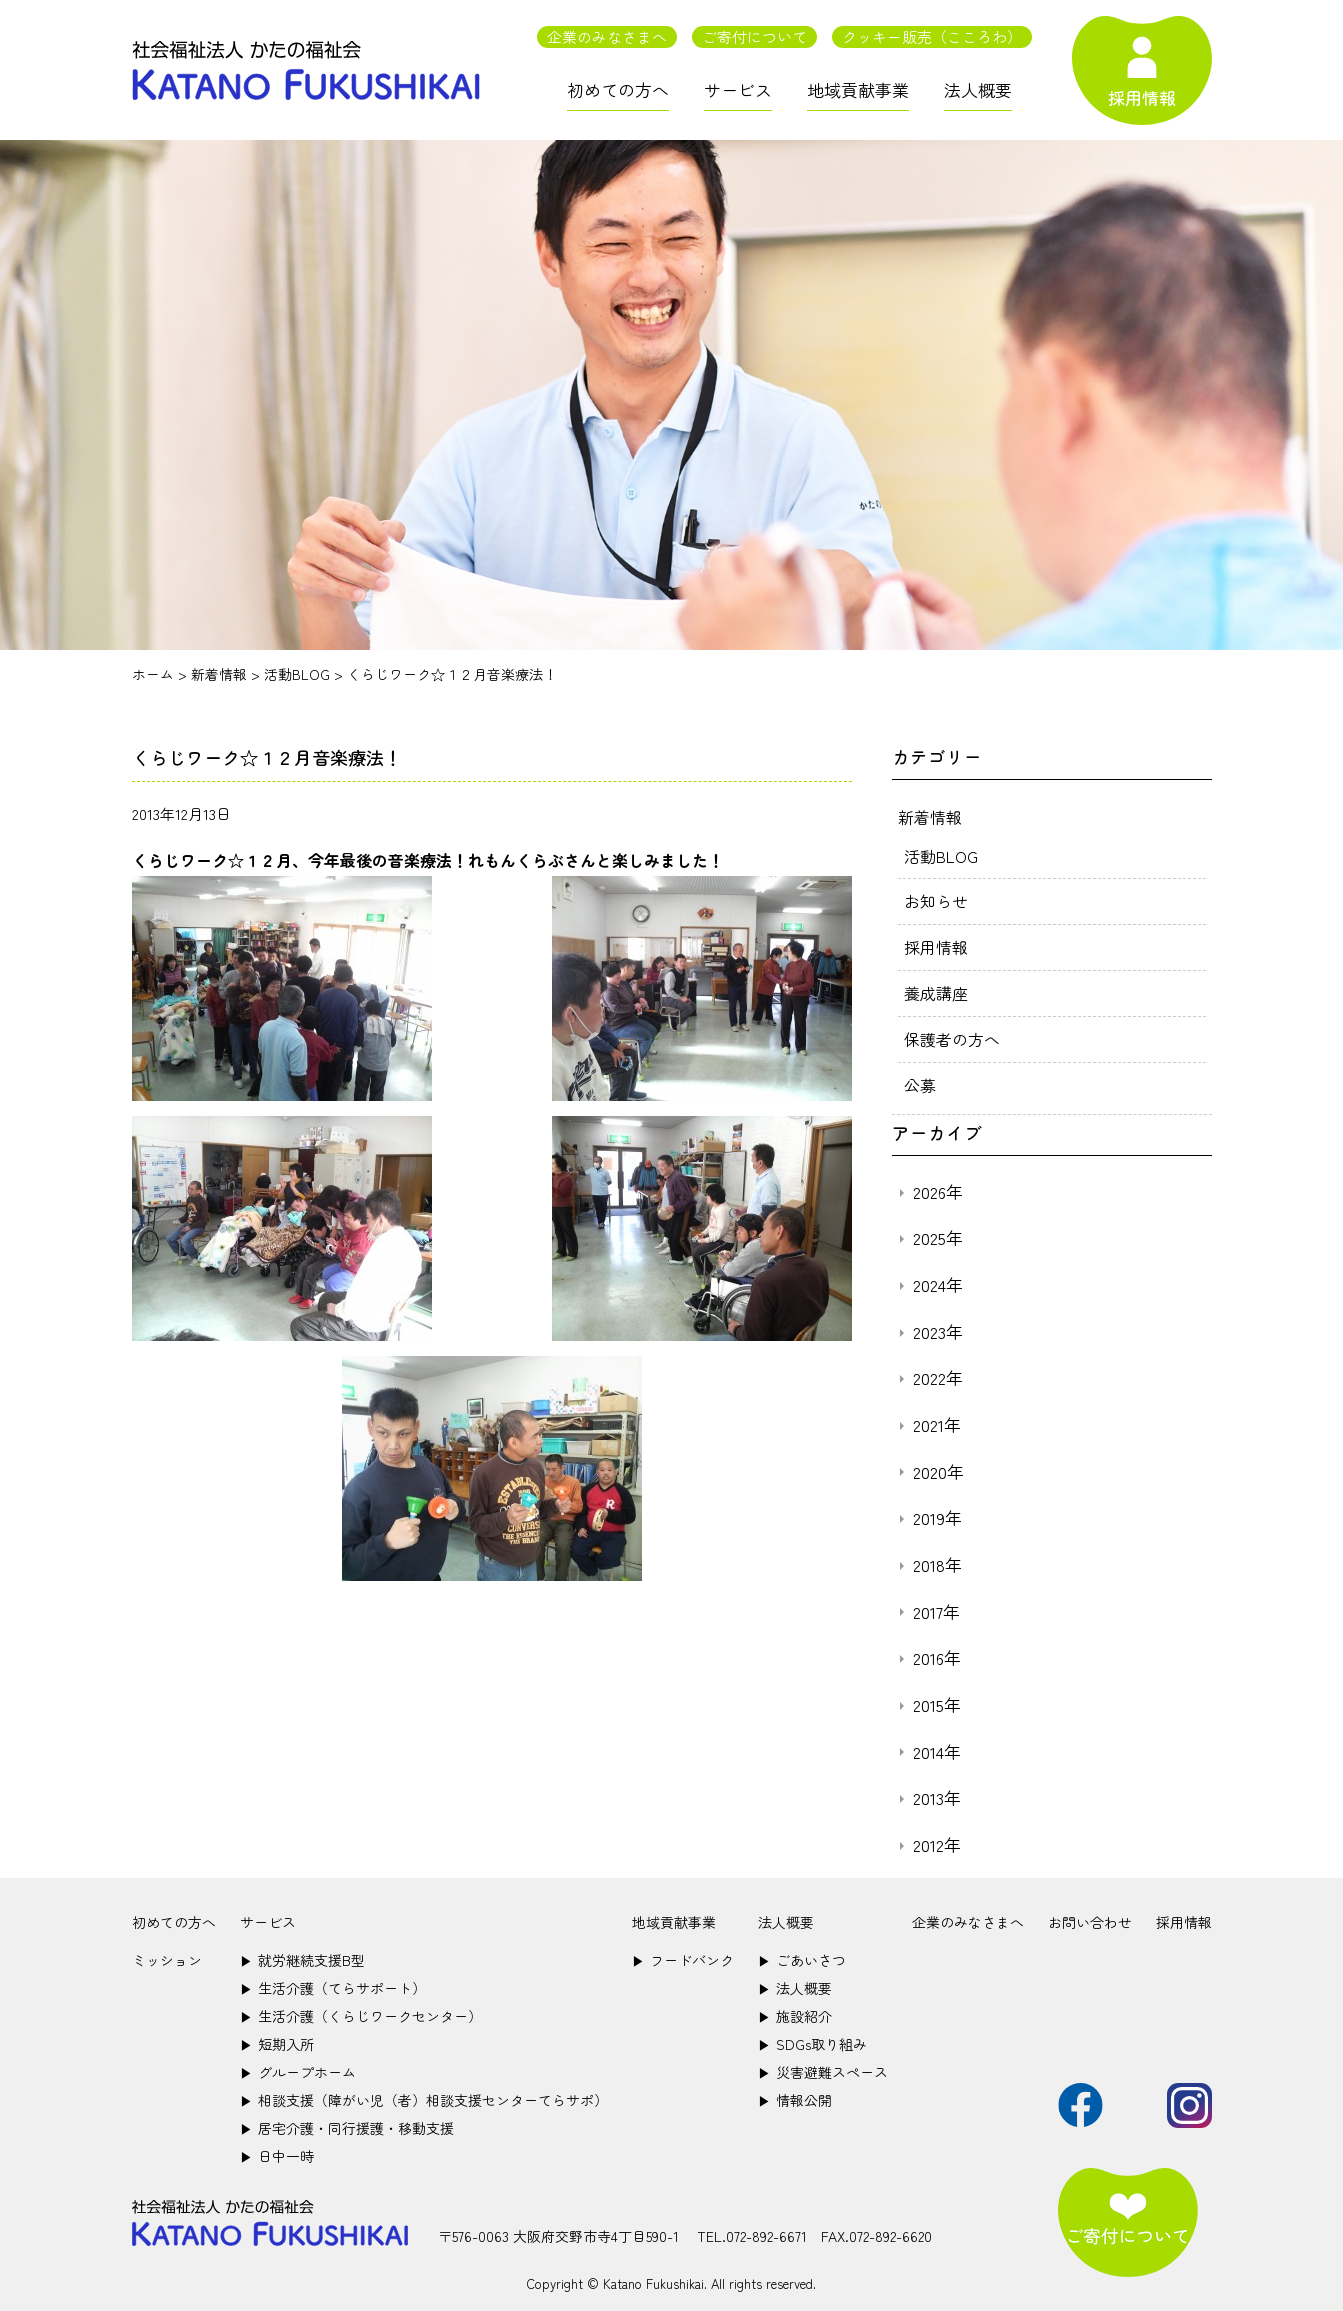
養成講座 (936, 989)
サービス (738, 89)
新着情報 (930, 816)
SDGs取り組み (812, 2037)
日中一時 (277, 2149)
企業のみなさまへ (607, 36)
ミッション (167, 1953)
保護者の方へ (952, 1034)
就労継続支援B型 (302, 1953)
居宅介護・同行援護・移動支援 (347, 2121)
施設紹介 (795, 2009)
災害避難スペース (823, 2065)
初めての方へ (618, 89)
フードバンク (683, 1953)
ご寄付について (754, 36)
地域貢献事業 (858, 89)
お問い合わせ (1090, 1915)
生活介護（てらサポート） (333, 1981)
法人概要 (978, 89)
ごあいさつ (802, 1953)
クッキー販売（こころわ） (932, 36)
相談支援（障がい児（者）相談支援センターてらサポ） (424, 2093)
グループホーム (298, 2065)
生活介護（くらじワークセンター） (361, 2009)
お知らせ (936, 899)
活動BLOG (941, 854)
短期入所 (277, 2037)
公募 (920, 1079)
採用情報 (936, 944)
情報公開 (795, 2093)
